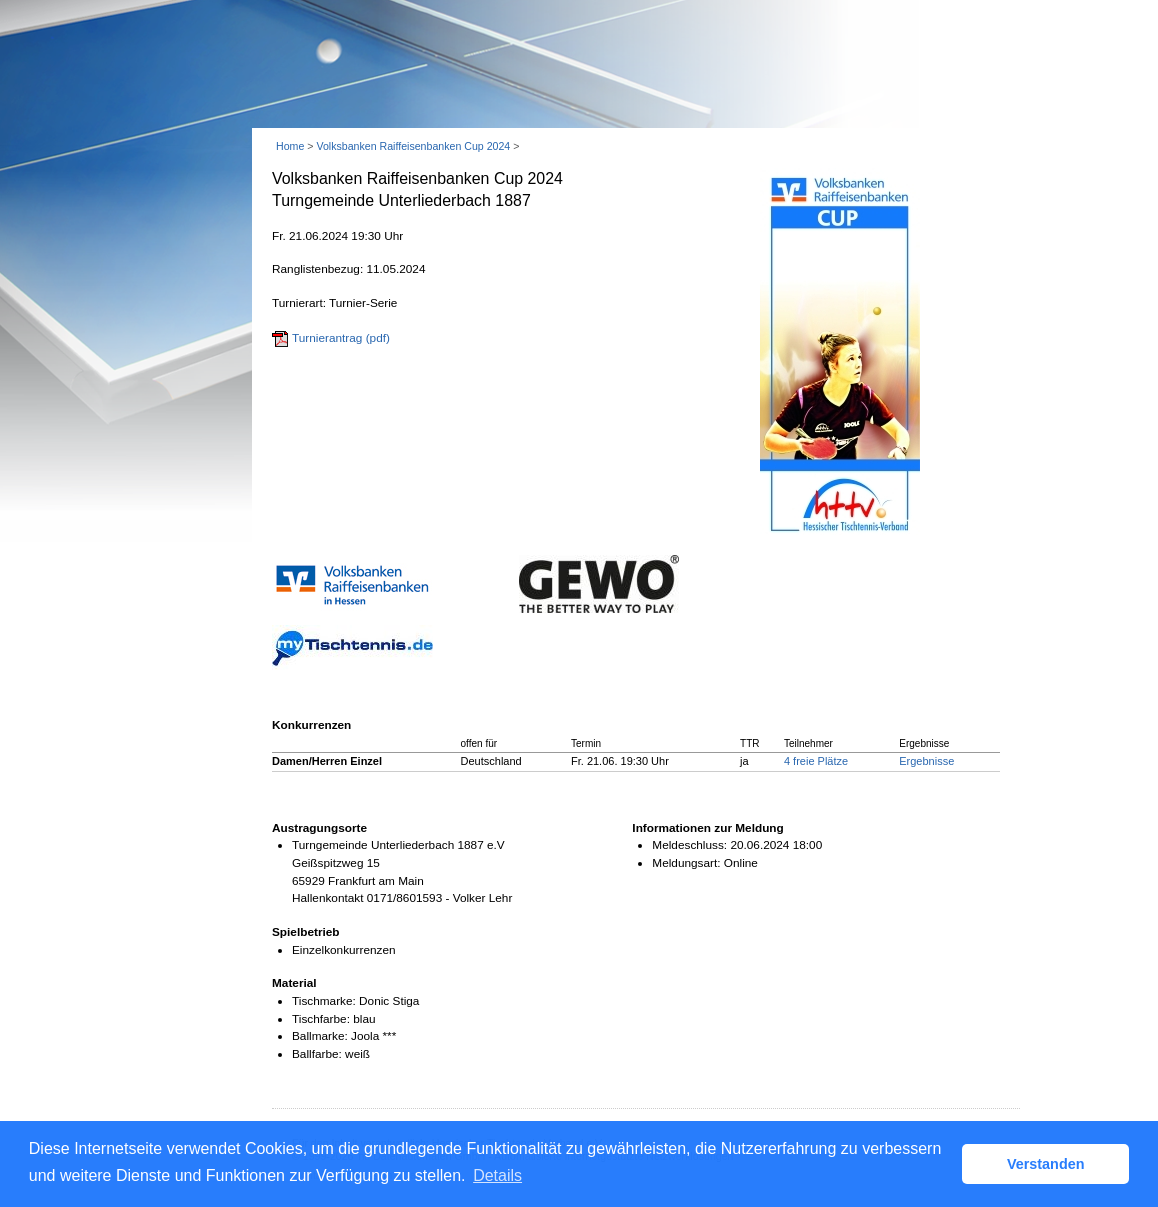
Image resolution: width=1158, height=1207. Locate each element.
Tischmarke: (324, 1001)
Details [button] (497, 1175)
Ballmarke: (320, 1036)
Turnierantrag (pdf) (341, 338)
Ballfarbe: (317, 1054)
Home (290, 146)
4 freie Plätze (816, 761)
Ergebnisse (926, 761)
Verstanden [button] (1046, 1164)
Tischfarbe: (321, 1019)
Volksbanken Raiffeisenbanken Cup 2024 (413, 146)
